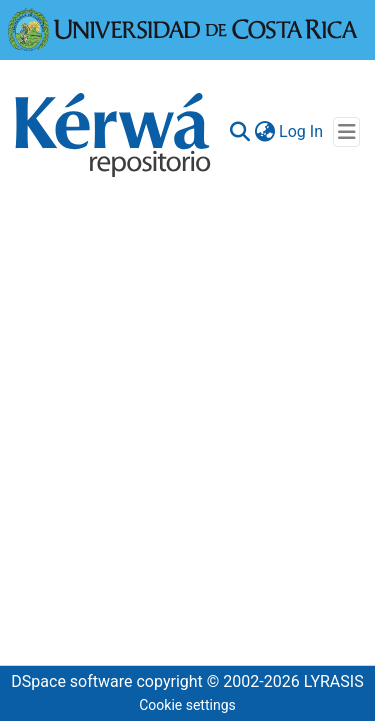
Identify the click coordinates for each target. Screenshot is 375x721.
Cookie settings (187, 705)
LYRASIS (334, 681)
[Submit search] (239, 132)
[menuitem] (264, 132)
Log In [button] (302, 131)
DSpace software (71, 681)
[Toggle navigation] (346, 132)
